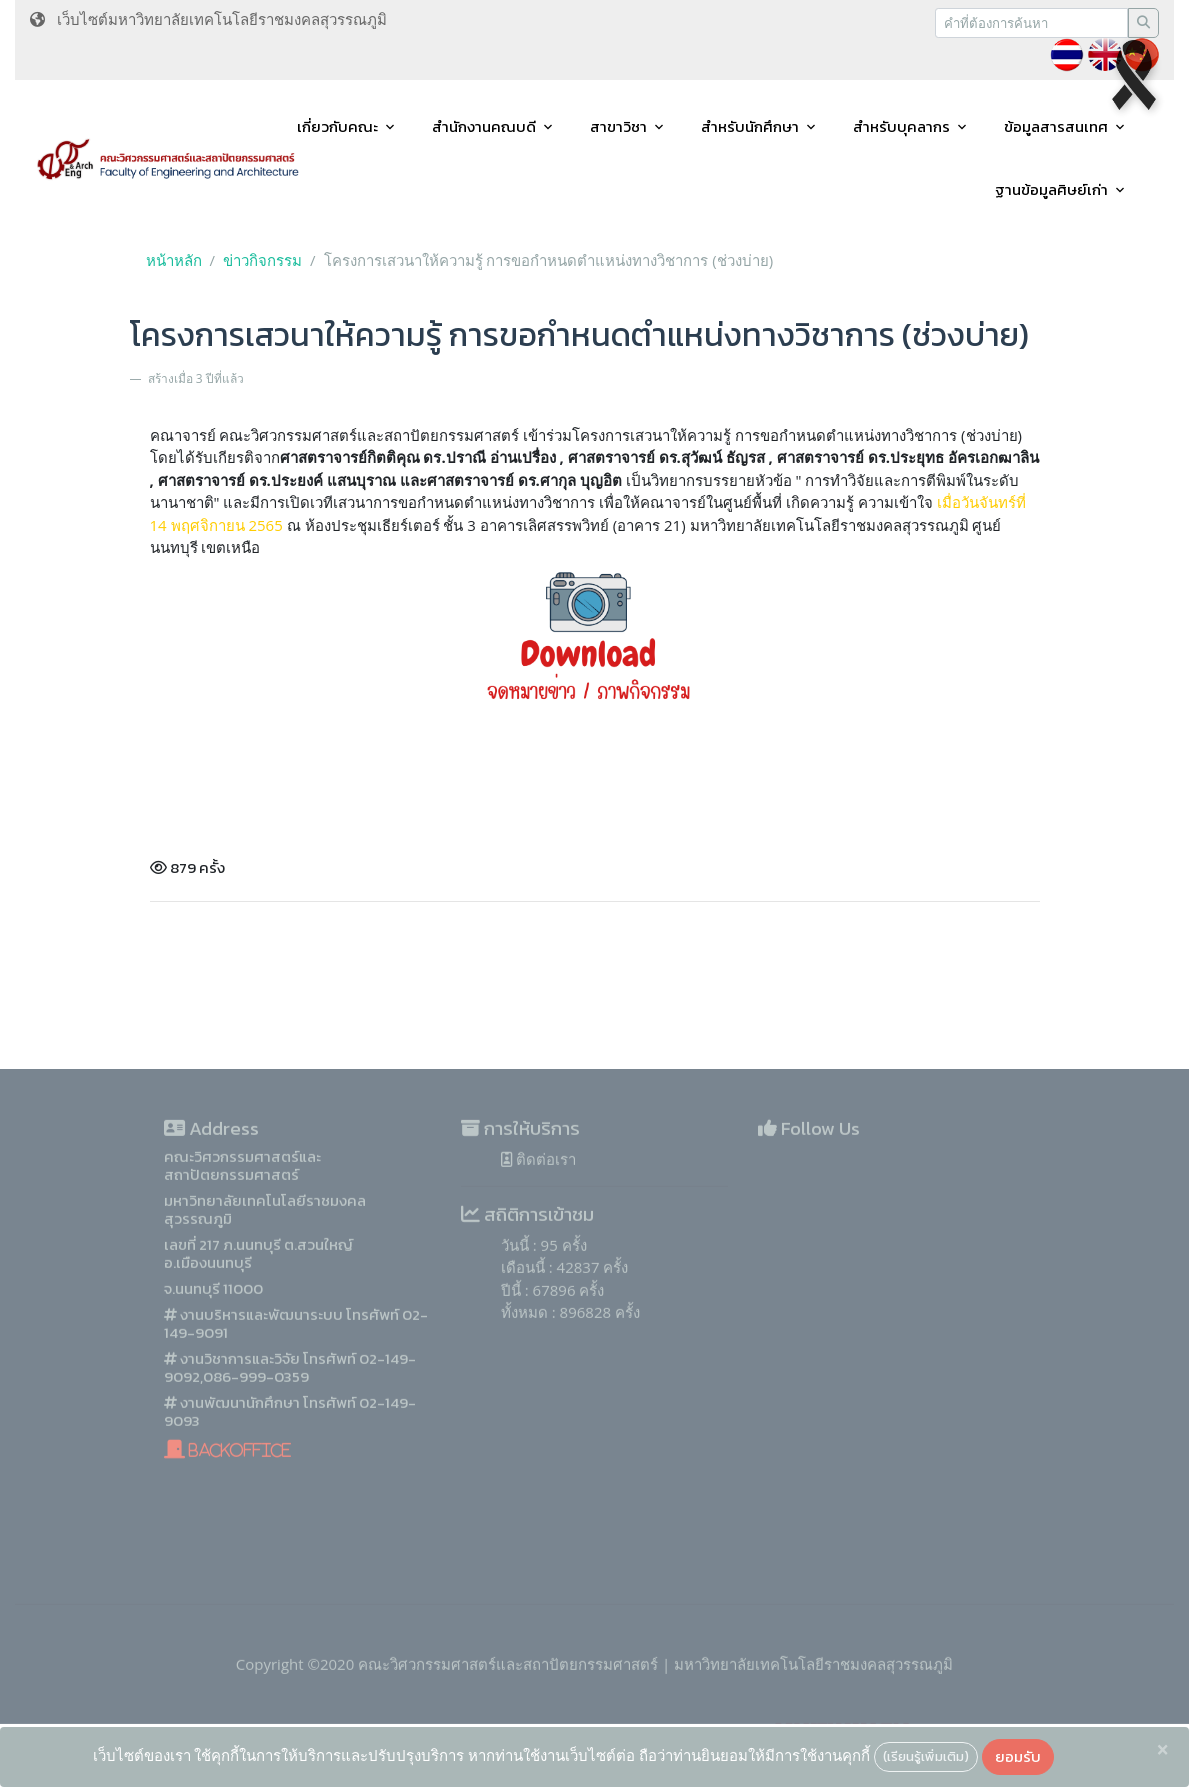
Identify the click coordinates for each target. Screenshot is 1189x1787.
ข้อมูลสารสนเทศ (1056, 126)
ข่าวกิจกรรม (262, 260)
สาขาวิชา (618, 126)
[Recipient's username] (1031, 23)
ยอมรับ (1018, 1756)
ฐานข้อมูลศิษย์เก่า (1051, 189)
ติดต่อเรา (538, 1207)
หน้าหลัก (174, 260)
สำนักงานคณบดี (484, 126)
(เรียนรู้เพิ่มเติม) (926, 1756)
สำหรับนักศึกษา (750, 126)
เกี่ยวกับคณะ (337, 126)
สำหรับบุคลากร (901, 126)
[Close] (1162, 1750)
